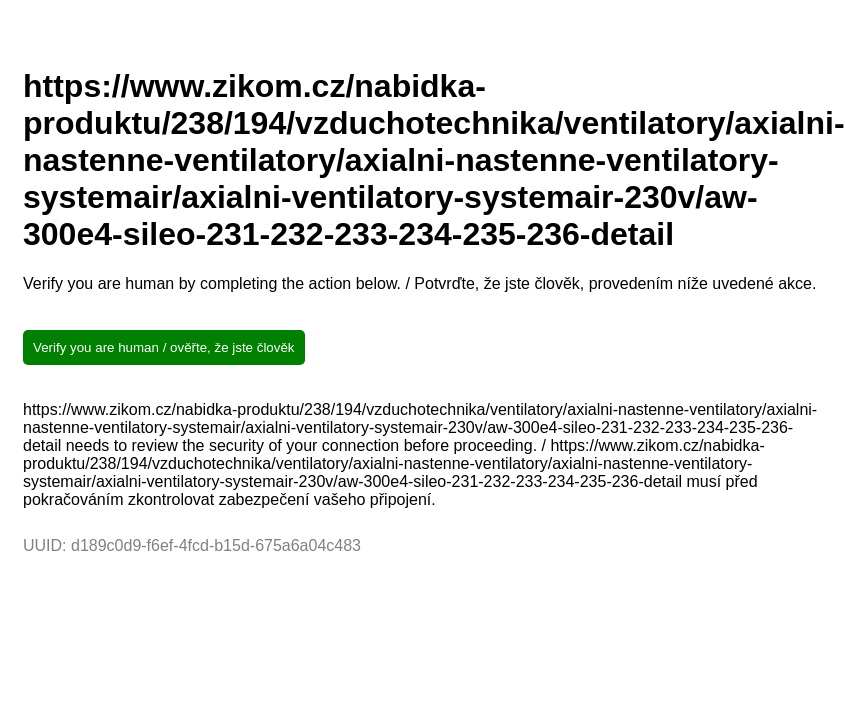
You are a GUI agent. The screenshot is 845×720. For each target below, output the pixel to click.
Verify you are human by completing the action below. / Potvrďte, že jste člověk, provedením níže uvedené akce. (419, 283)
